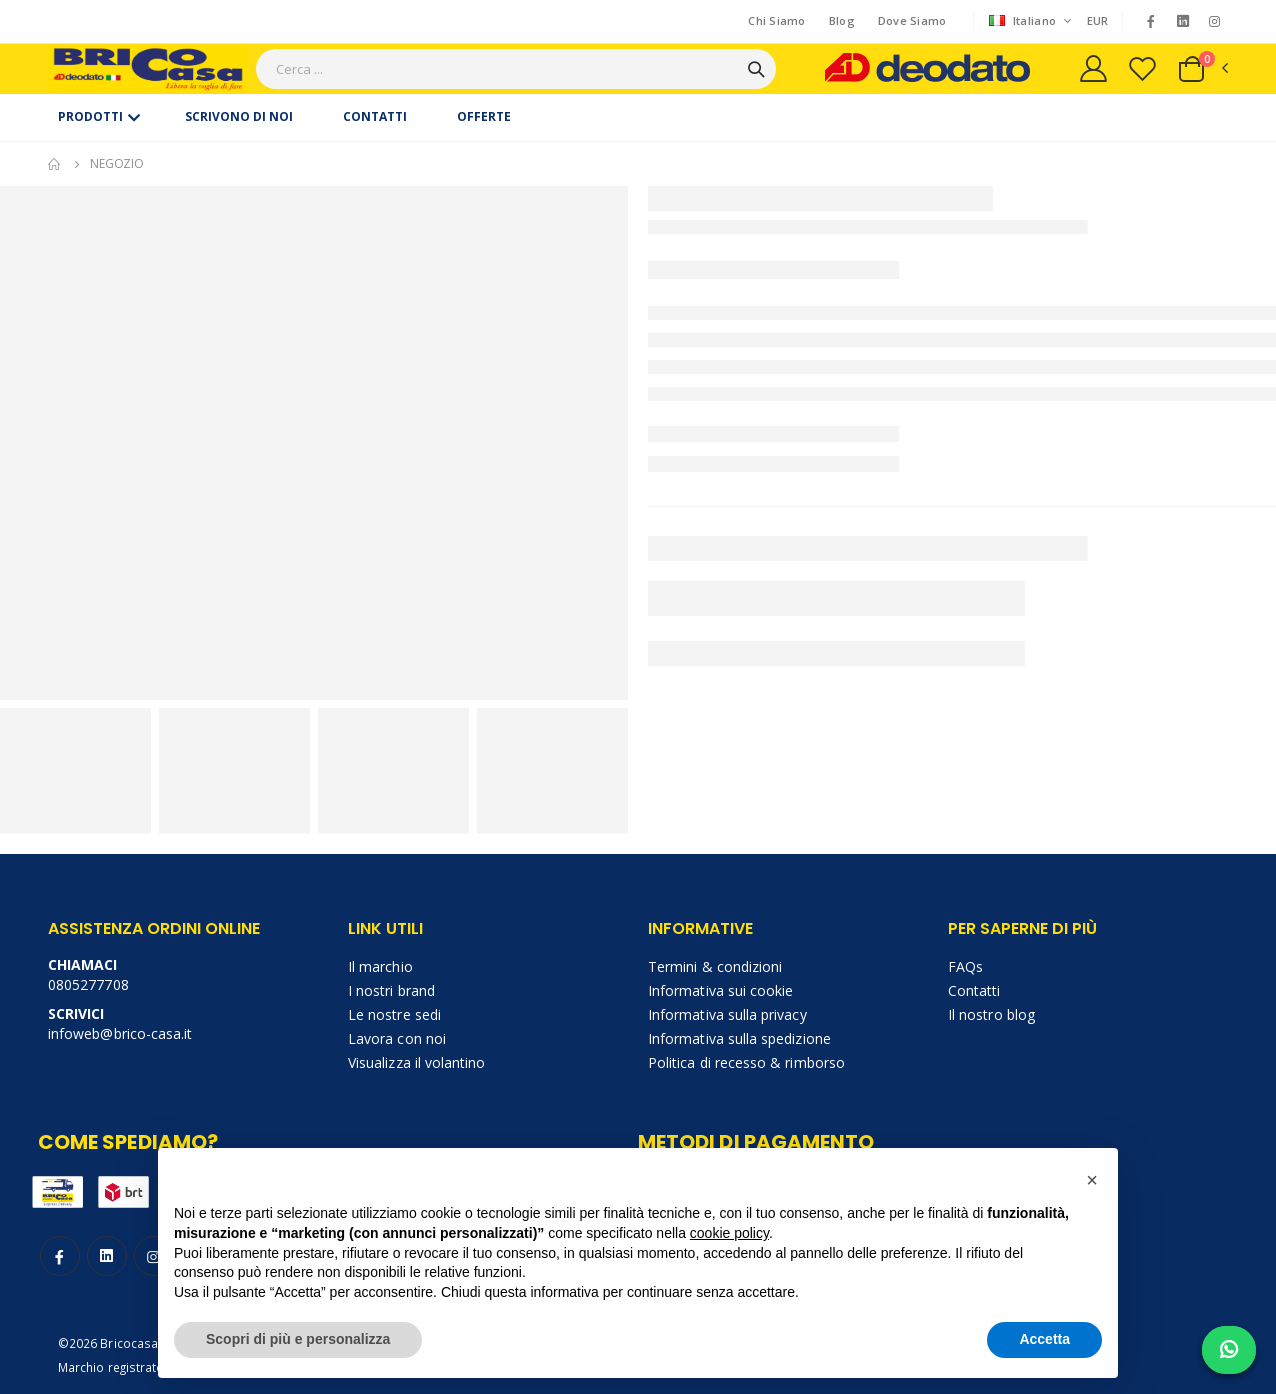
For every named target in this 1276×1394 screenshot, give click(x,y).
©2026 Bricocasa (108, 1343)
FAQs (965, 966)
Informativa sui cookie (720, 990)
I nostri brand (391, 990)
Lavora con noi (397, 1038)
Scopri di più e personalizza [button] (298, 1339)
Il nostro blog (991, 1014)
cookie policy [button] (729, 1233)
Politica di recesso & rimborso (746, 1062)
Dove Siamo (912, 20)
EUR (1098, 20)
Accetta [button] (1044, 1339)
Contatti (974, 990)
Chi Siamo (776, 20)
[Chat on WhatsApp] (1229, 1350)
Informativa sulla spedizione (739, 1038)
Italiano (1024, 20)
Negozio (117, 163)
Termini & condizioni (715, 966)
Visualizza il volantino (417, 1062)
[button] (1202, 69)
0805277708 (88, 984)
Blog (842, 20)
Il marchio (380, 966)
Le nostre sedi (394, 1014)
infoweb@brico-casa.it (120, 1033)
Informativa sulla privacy (727, 1014)
